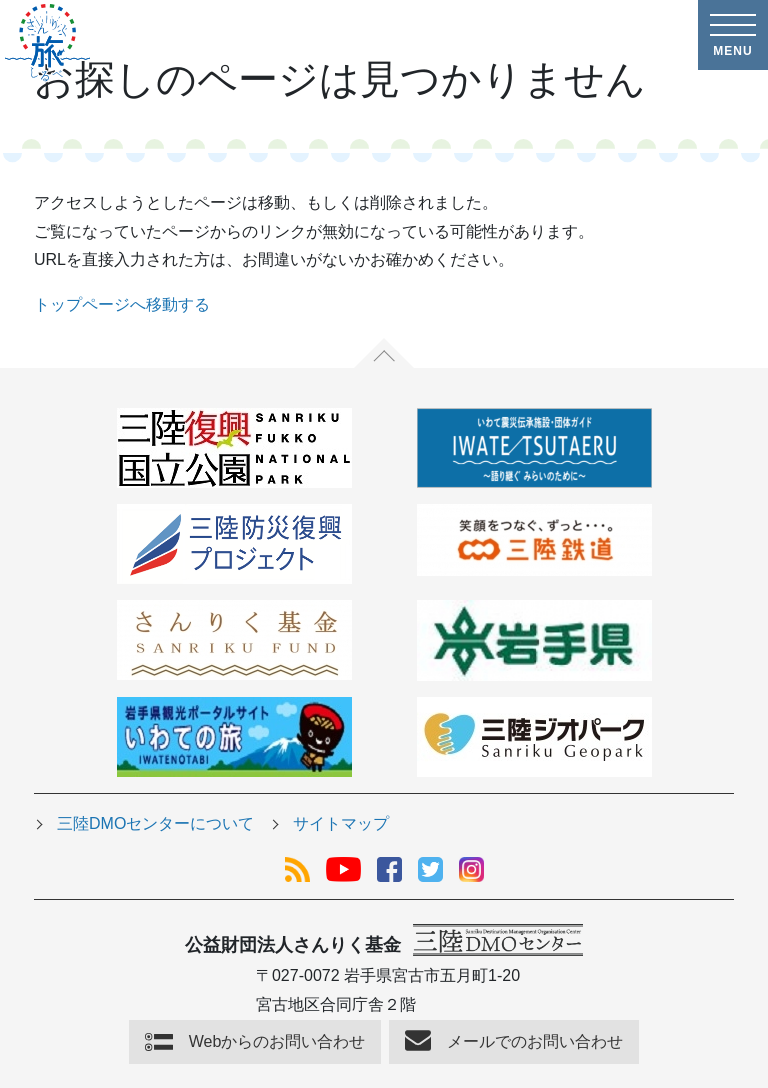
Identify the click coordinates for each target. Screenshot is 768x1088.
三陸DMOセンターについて (155, 823)
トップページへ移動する (122, 304)
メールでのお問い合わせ (535, 1041)
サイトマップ (341, 823)
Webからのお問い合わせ (277, 1041)
